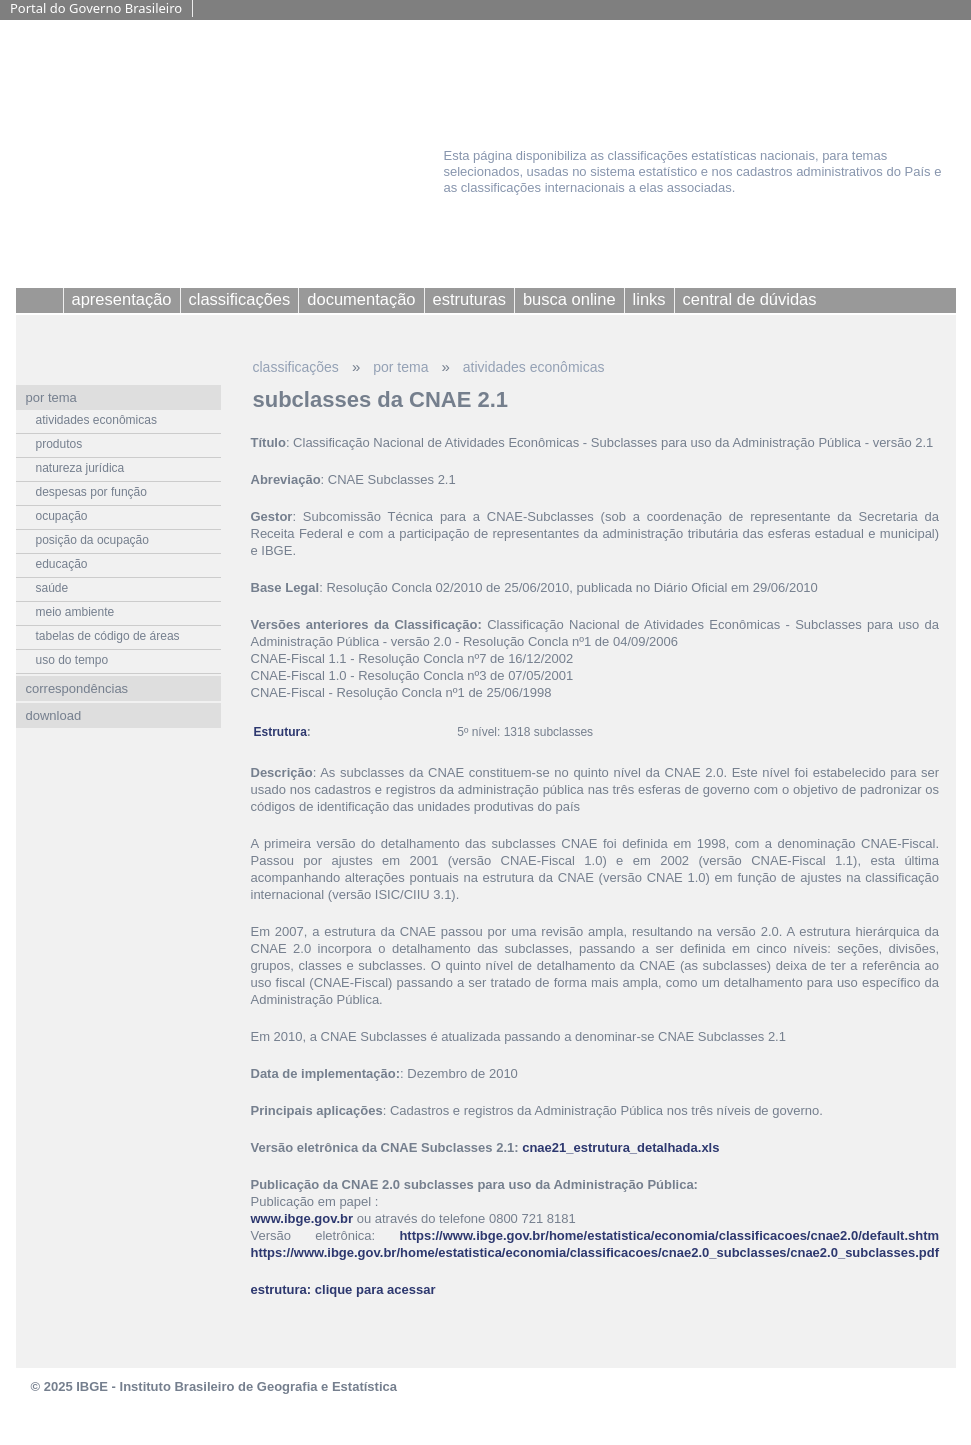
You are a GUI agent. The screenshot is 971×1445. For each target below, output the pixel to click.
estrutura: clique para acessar (343, 1289)
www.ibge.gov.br (302, 1218)
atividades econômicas (534, 367)
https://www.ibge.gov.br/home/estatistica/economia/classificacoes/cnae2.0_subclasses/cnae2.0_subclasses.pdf (595, 1252)
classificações (296, 367)
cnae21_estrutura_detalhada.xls (620, 1147)
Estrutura (280, 732)
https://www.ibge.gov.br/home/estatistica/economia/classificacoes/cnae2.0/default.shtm (669, 1235)
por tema (400, 367)
